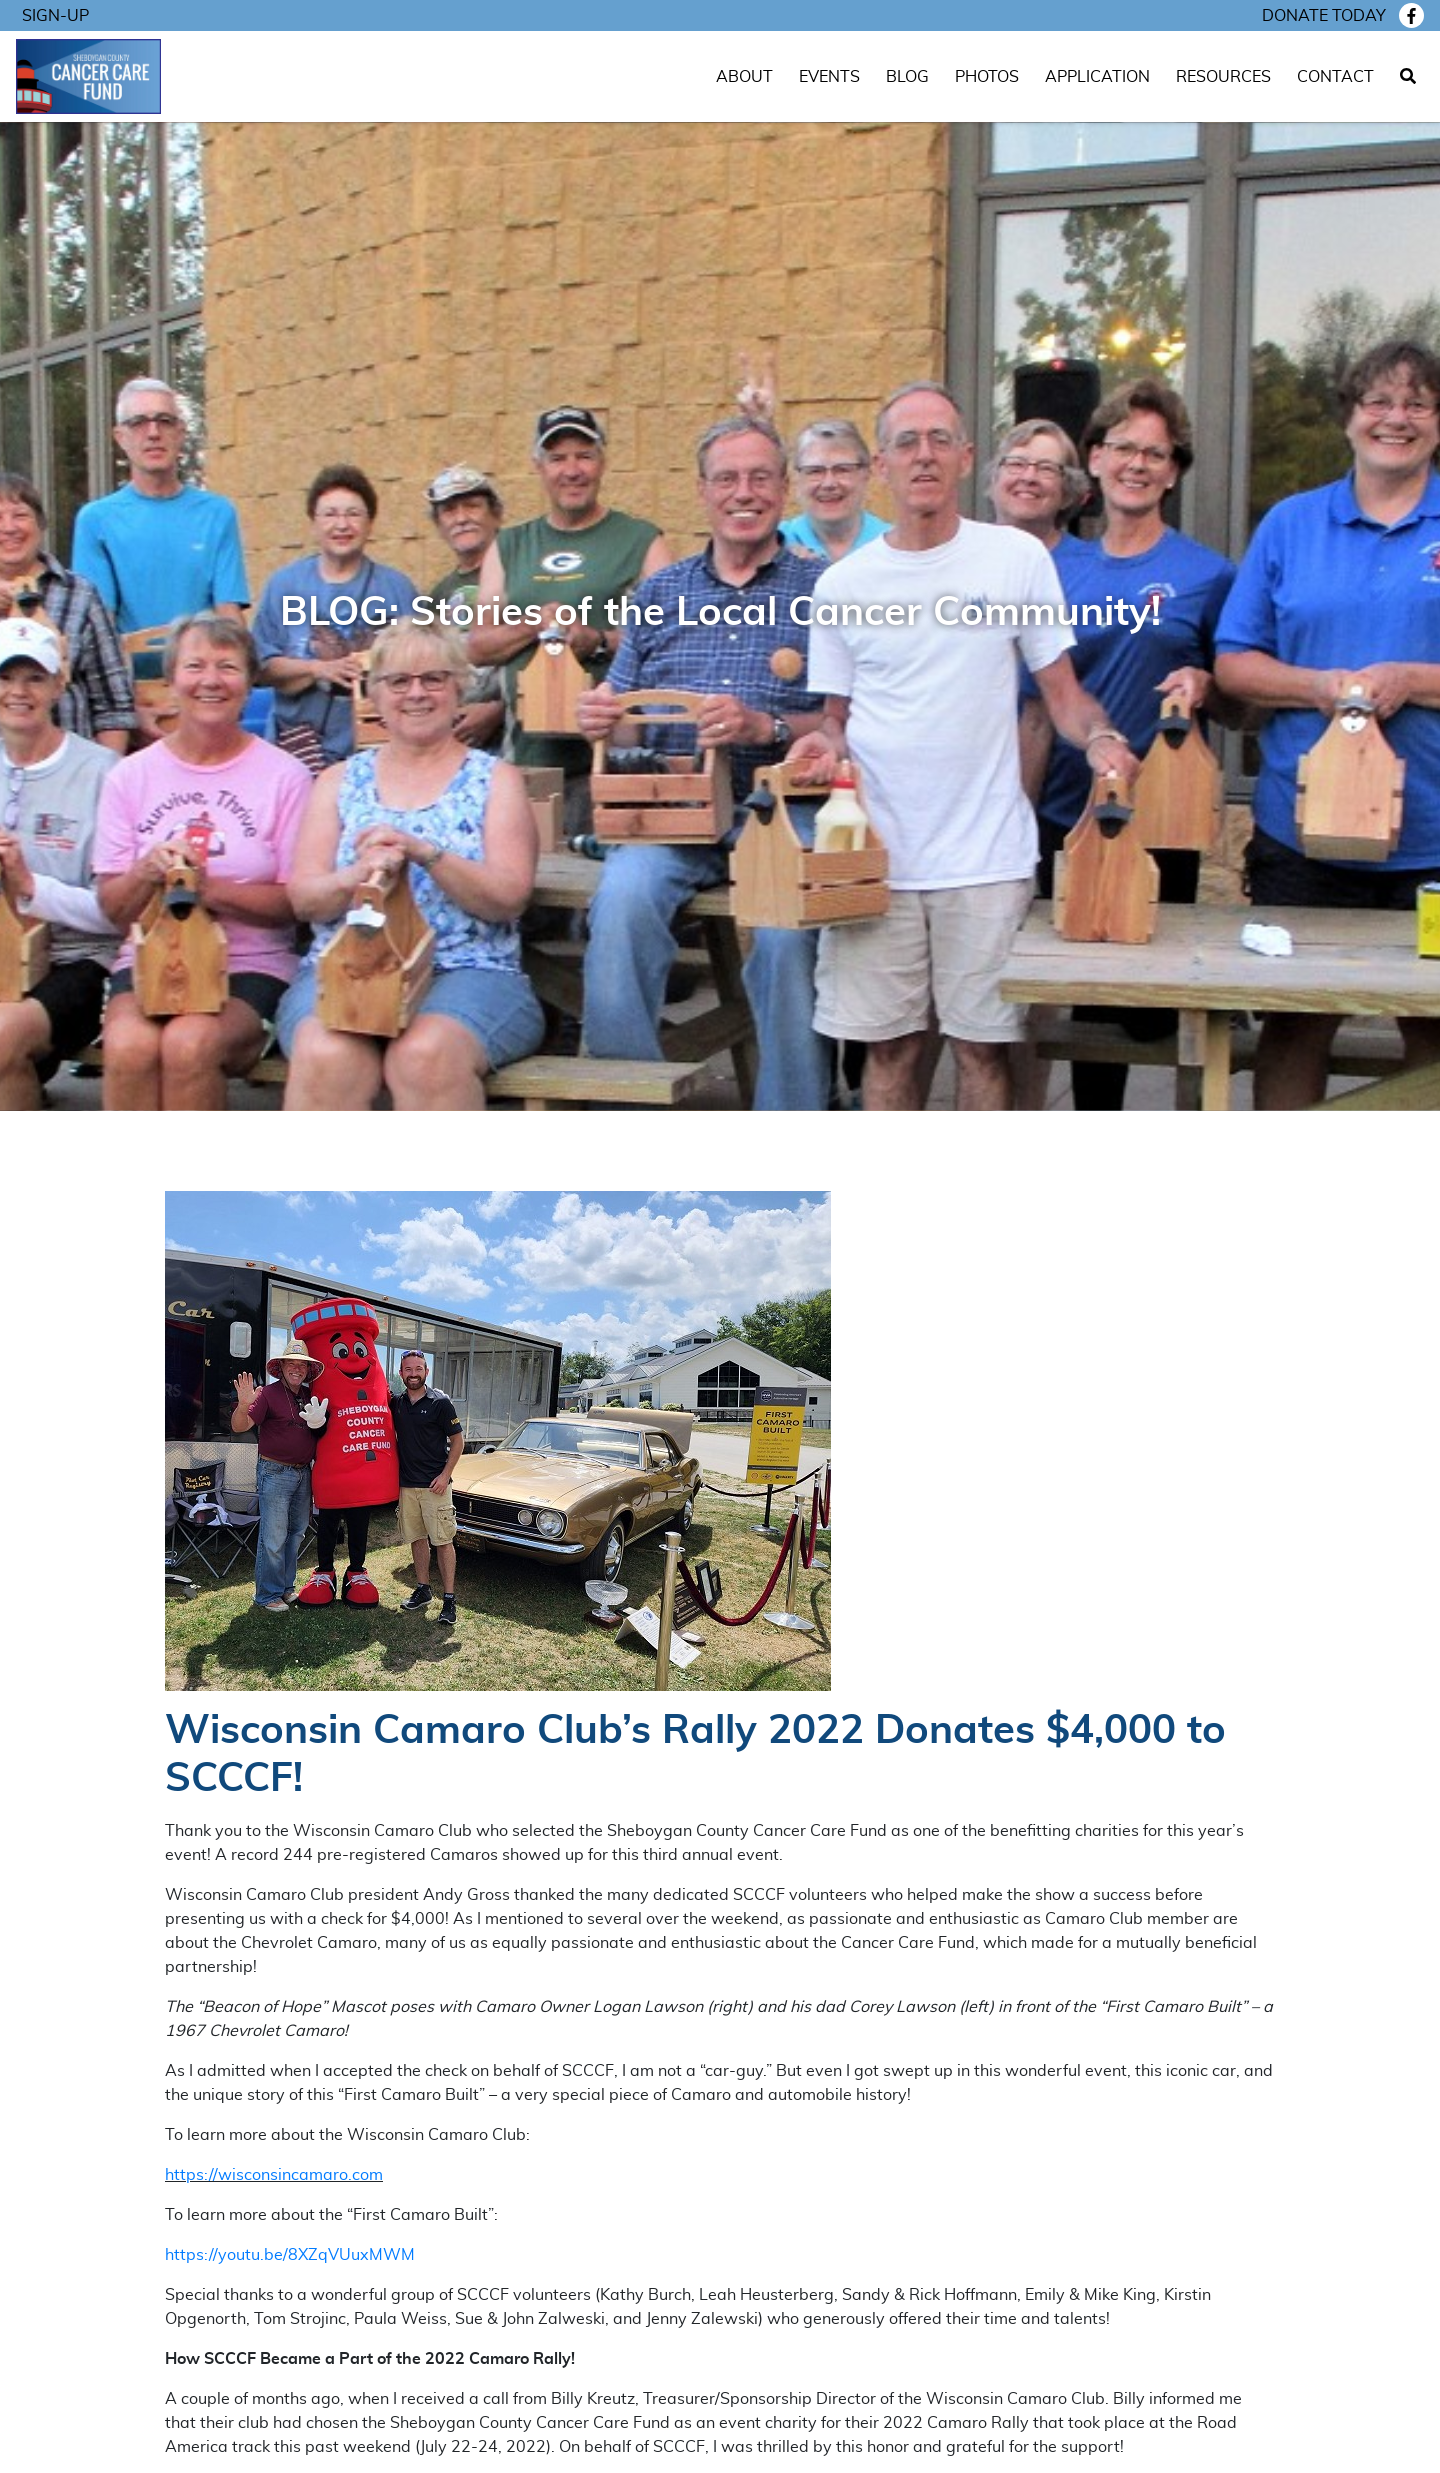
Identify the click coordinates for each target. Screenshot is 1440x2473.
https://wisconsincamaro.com (274, 2175)
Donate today (1324, 16)
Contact (1335, 77)
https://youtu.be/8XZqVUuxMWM (290, 2255)
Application (1097, 77)
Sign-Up (55, 16)
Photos (987, 77)
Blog (907, 77)
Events (829, 77)
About (744, 77)
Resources (1223, 77)
